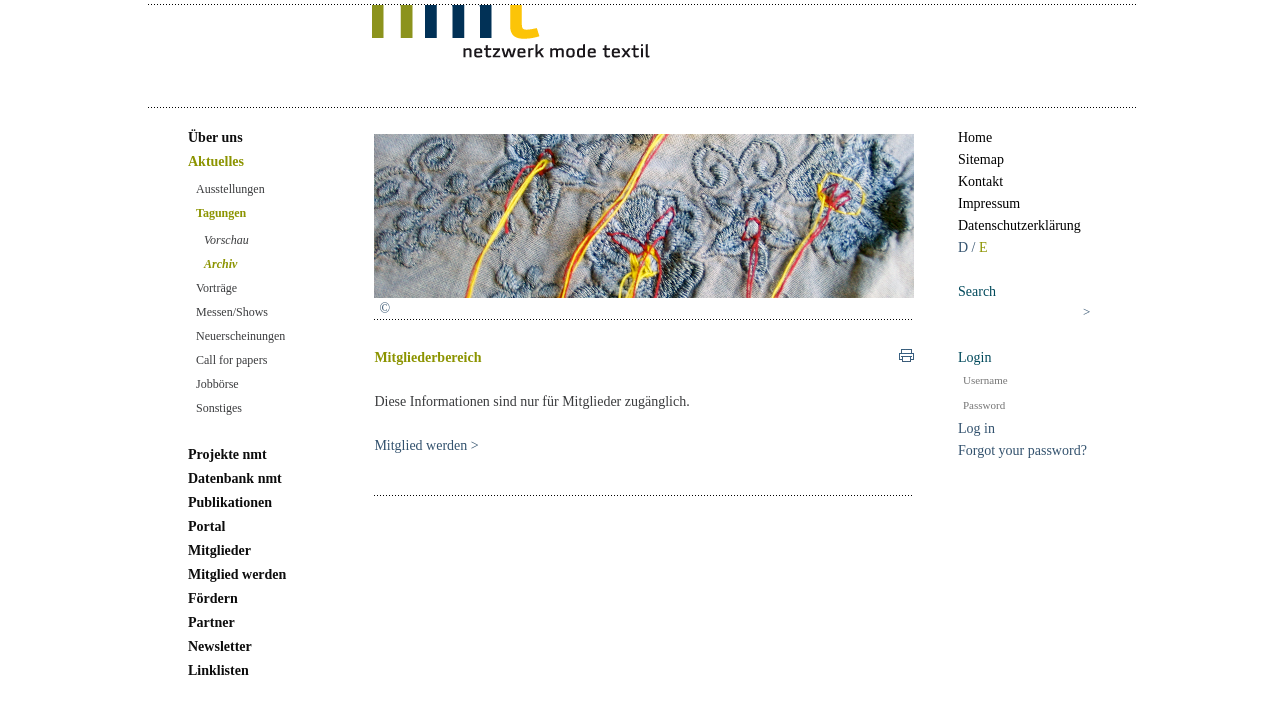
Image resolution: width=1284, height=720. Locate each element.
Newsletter (220, 646)
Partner (211, 622)
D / (968, 247)
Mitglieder (219, 550)
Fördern (213, 598)
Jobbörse (217, 384)
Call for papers (231, 360)
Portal (206, 526)
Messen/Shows (232, 312)
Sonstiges (219, 408)
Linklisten (218, 670)
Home (975, 137)
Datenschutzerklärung (1019, 225)
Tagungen (221, 213)
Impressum (989, 203)
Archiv (220, 264)
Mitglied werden (237, 574)
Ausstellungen (230, 189)
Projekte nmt (227, 454)
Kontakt (980, 181)
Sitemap (981, 159)
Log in (976, 428)
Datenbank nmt (235, 478)
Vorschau (226, 240)
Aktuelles (216, 161)
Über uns (215, 137)
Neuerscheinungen (240, 336)
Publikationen (230, 502)
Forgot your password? (1022, 450)
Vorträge (216, 288)
